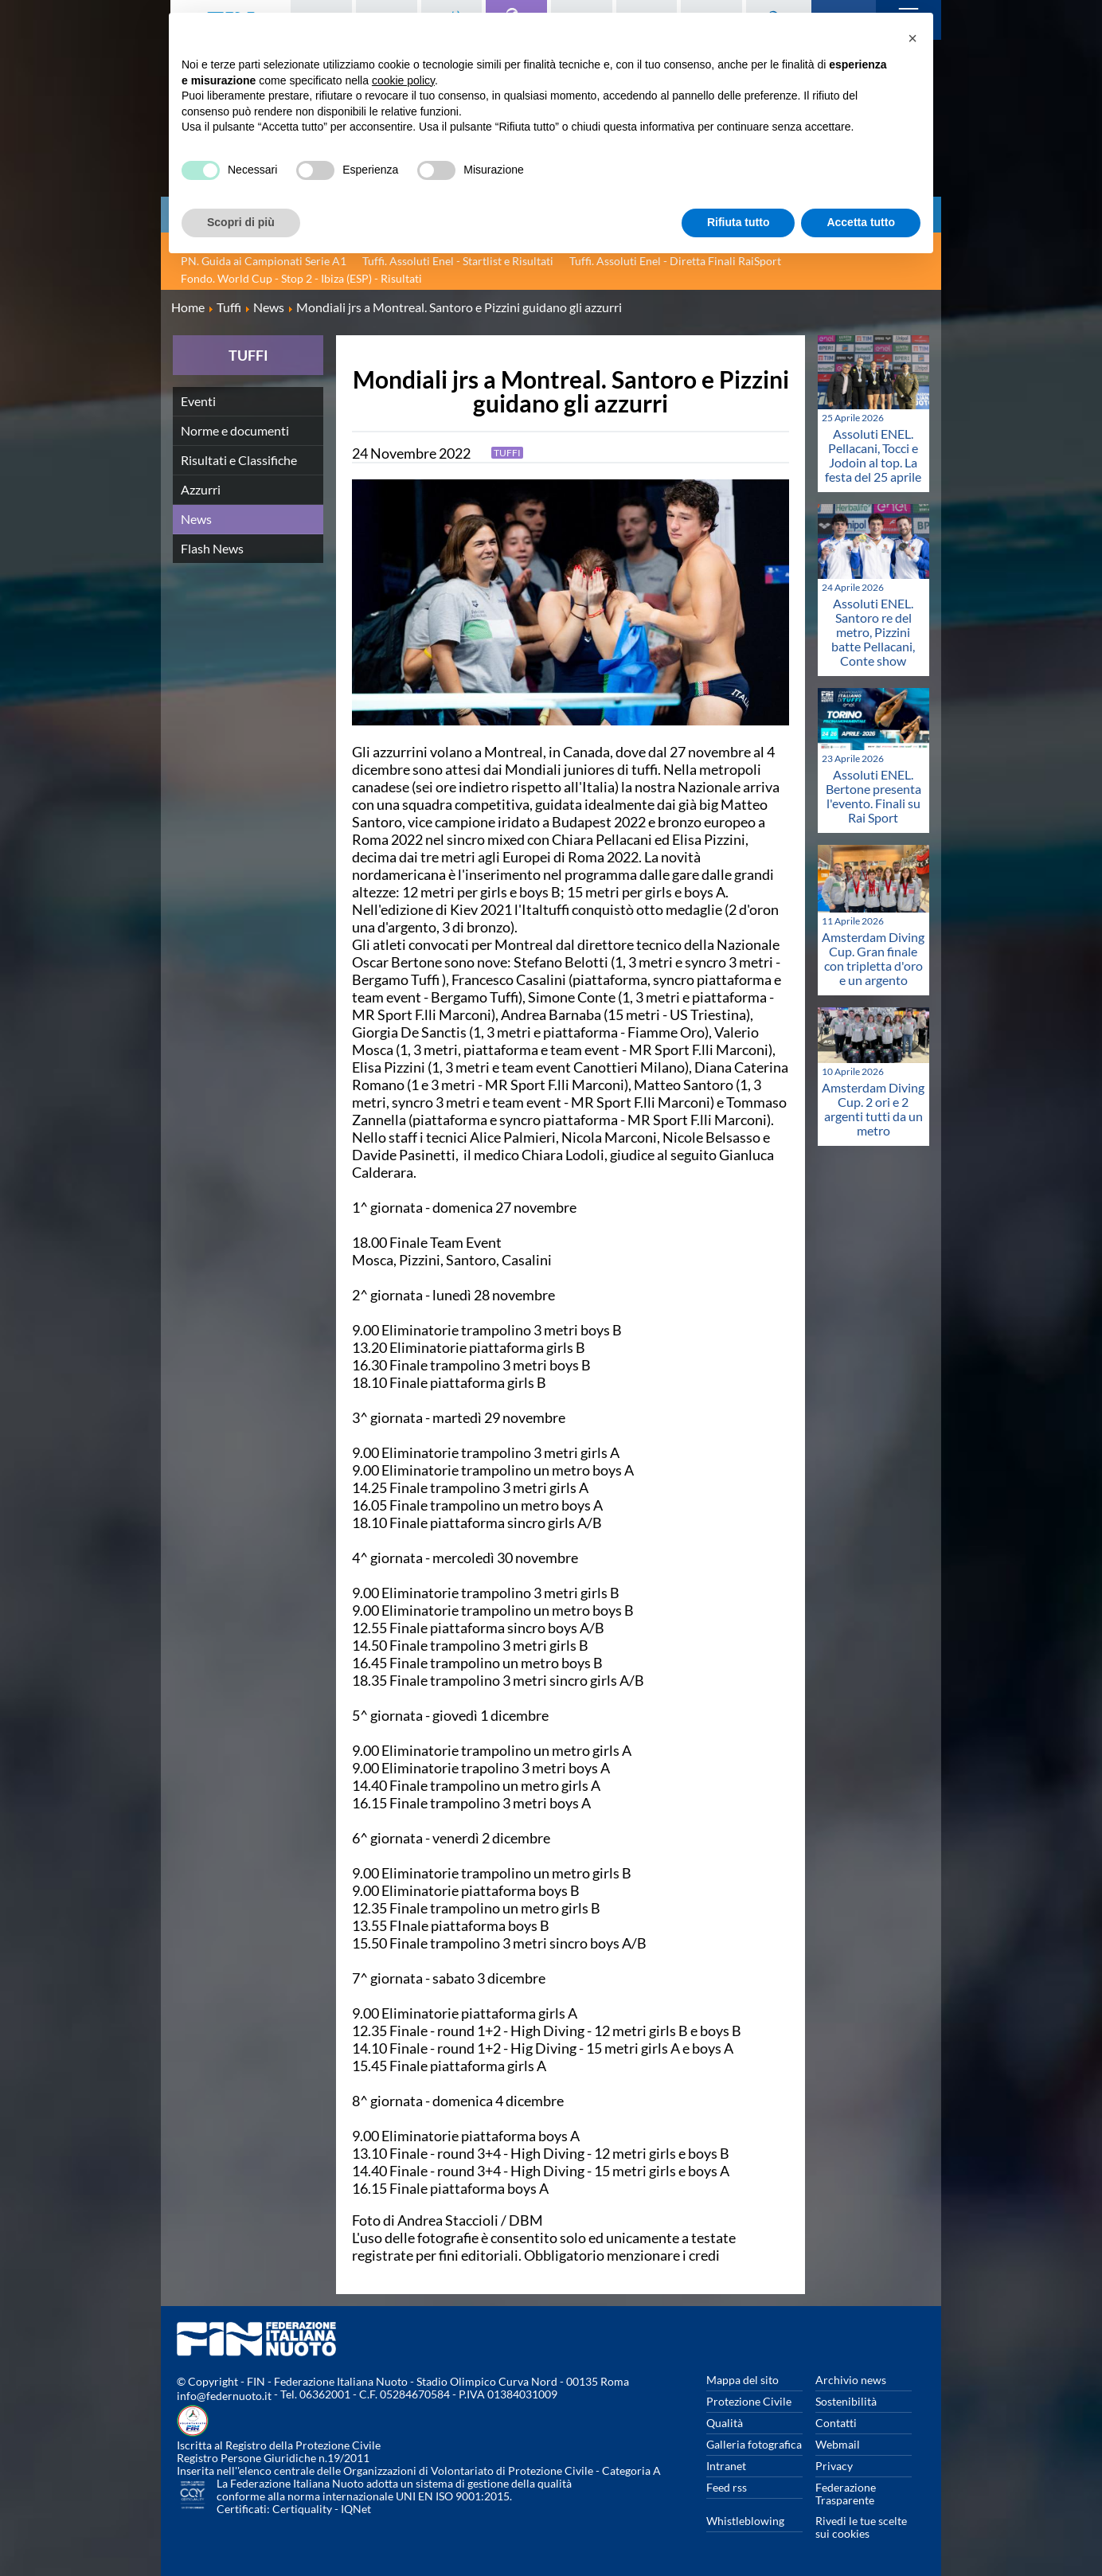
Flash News (212, 548)
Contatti (836, 2422)
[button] (912, 38)
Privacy (834, 2465)
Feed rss (726, 2487)
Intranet (726, 2465)
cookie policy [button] (403, 80)
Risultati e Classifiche (239, 459)
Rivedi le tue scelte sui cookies (861, 2527)
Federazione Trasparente (845, 2493)
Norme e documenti (235, 430)
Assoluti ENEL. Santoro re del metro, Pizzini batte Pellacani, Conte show (873, 632)
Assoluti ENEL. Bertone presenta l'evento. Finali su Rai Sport (873, 796)
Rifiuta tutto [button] (738, 222)
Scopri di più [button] (241, 222)
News (196, 518)
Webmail (837, 2444)
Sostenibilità (846, 2401)
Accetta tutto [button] (860, 222)
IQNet (356, 2508)
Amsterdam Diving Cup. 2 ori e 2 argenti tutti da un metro (873, 1109)
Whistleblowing (745, 2520)
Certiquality (302, 2508)
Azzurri (201, 489)
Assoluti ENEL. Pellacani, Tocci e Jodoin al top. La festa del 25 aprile (873, 455)
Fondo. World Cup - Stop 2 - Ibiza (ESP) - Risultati (301, 278)
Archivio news (850, 2379)
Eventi (198, 400)
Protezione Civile (748, 2401)
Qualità (724, 2422)
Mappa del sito (742, 2379)
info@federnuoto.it (224, 2395)
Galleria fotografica (754, 2444)
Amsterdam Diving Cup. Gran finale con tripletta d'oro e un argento (873, 958)
